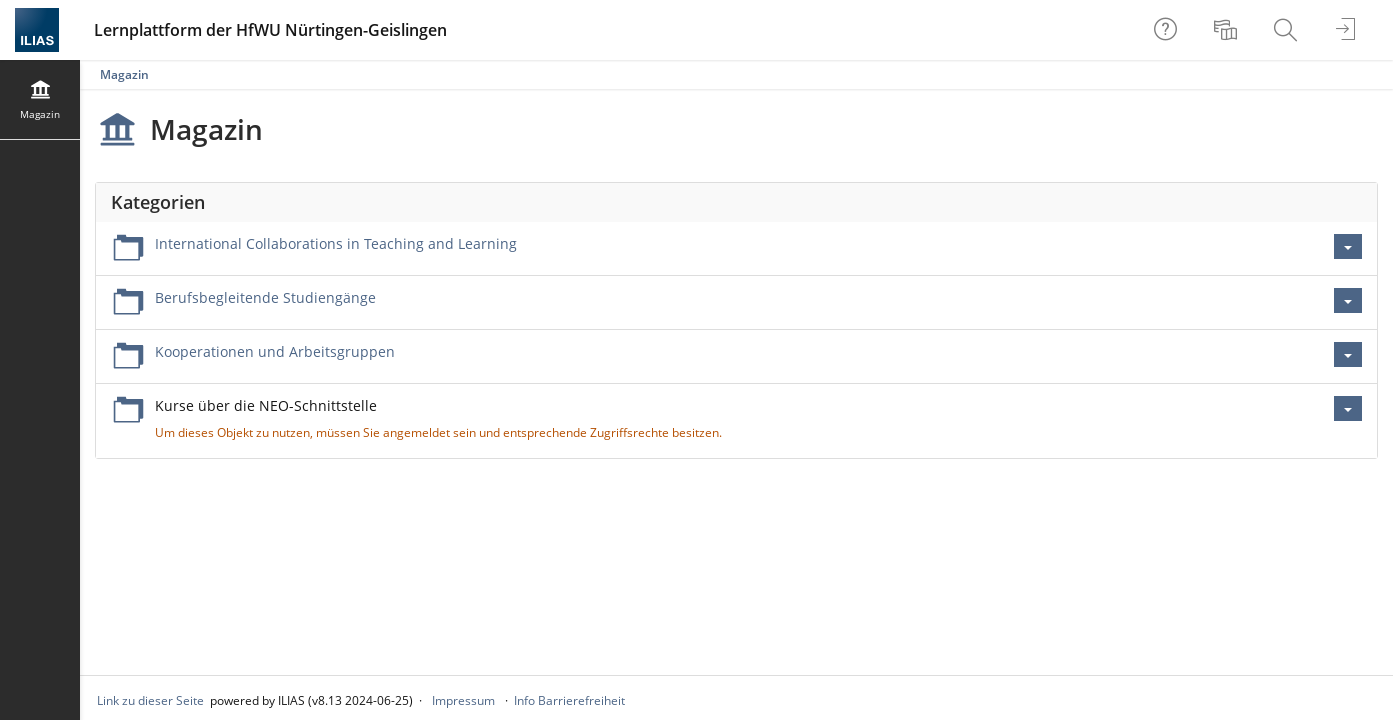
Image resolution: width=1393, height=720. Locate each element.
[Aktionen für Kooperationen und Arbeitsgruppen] (1348, 354)
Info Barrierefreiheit (569, 700)
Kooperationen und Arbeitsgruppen (275, 351)
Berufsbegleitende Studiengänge (265, 297)
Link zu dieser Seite (150, 700)
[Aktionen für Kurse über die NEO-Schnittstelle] (1348, 408)
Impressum (463, 700)
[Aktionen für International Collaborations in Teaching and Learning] (1348, 246)
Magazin (124, 74)
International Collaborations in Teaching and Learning (336, 243)
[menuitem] (1228, 30)
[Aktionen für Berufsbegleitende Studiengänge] (1348, 300)
